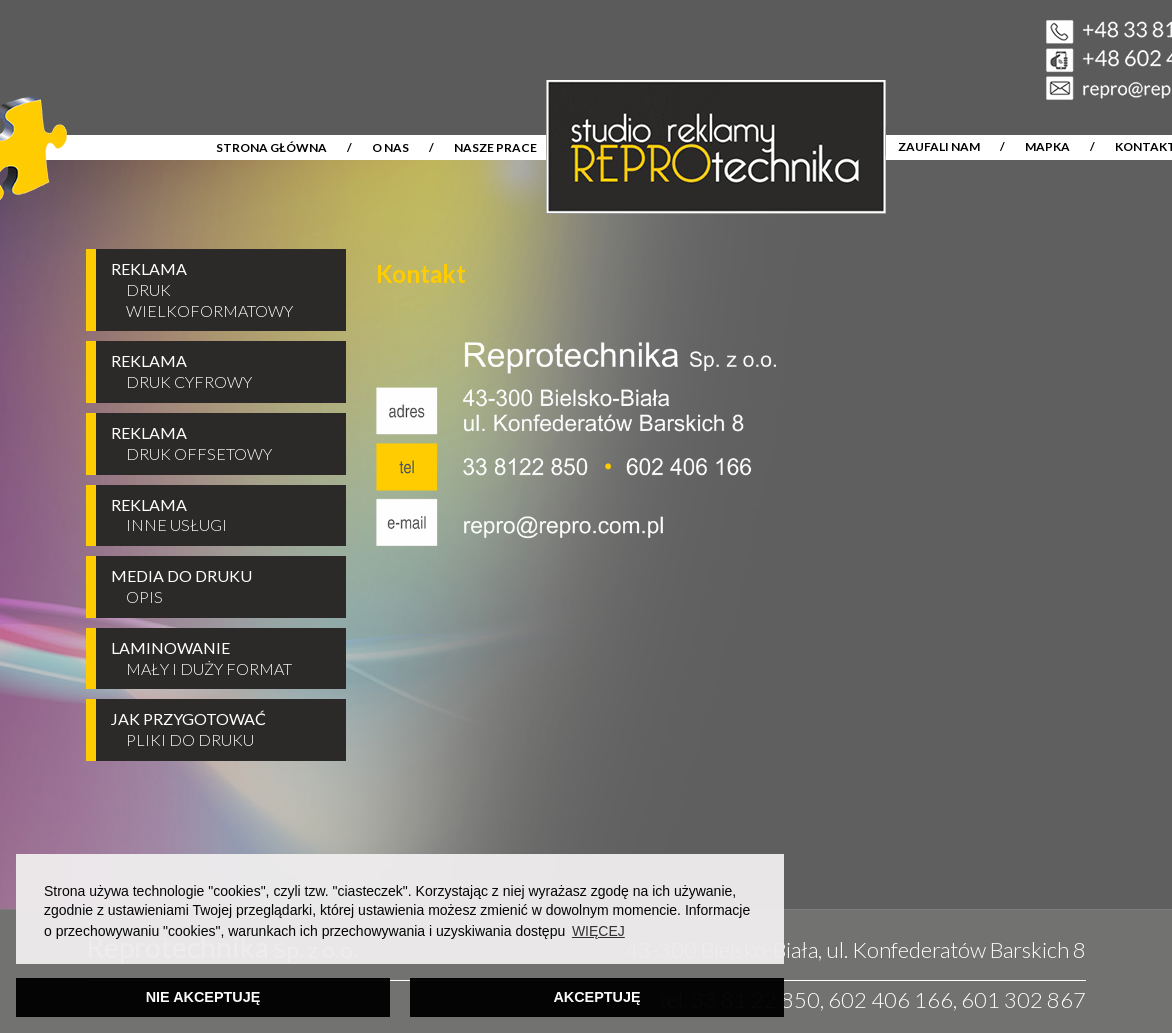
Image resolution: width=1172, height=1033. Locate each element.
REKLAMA (218, 290)
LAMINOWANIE (218, 659)
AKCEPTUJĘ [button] (596, 997)
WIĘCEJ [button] (598, 931)
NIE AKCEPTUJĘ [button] (203, 997)
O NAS (390, 147)
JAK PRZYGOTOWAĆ (218, 730)
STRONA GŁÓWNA (271, 147)
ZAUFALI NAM (939, 146)
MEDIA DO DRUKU (218, 587)
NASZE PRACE (495, 147)
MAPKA (1047, 146)
